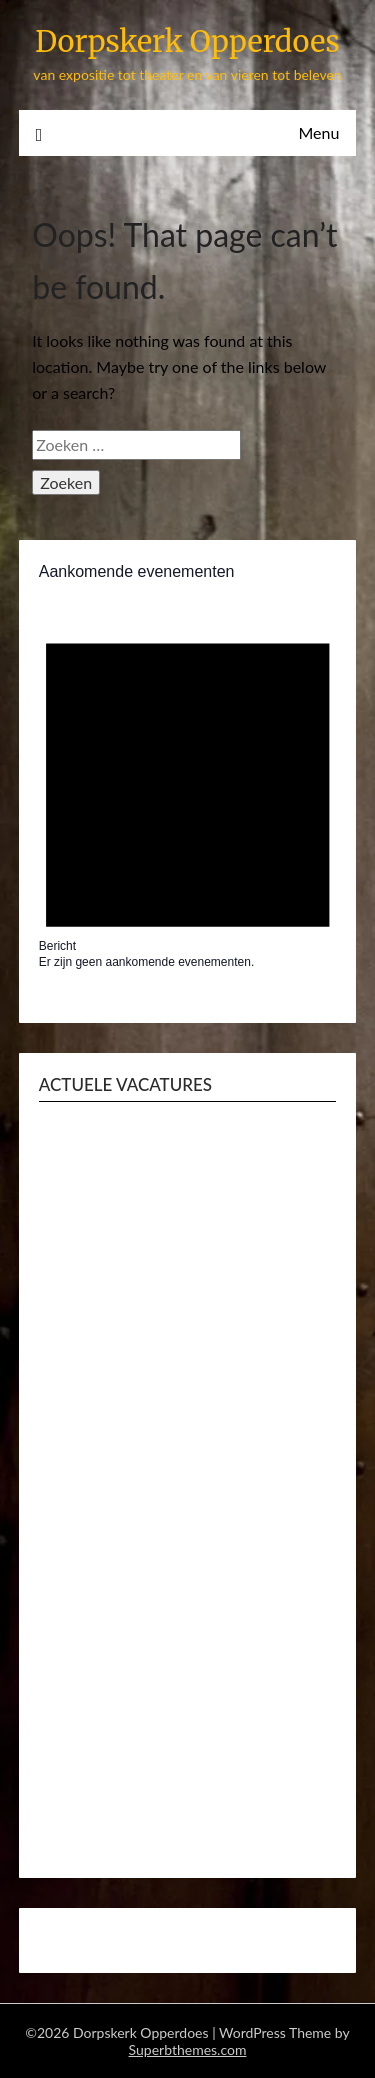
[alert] (188, 789)
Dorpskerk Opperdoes (187, 41)
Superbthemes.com (188, 2049)
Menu (318, 132)
